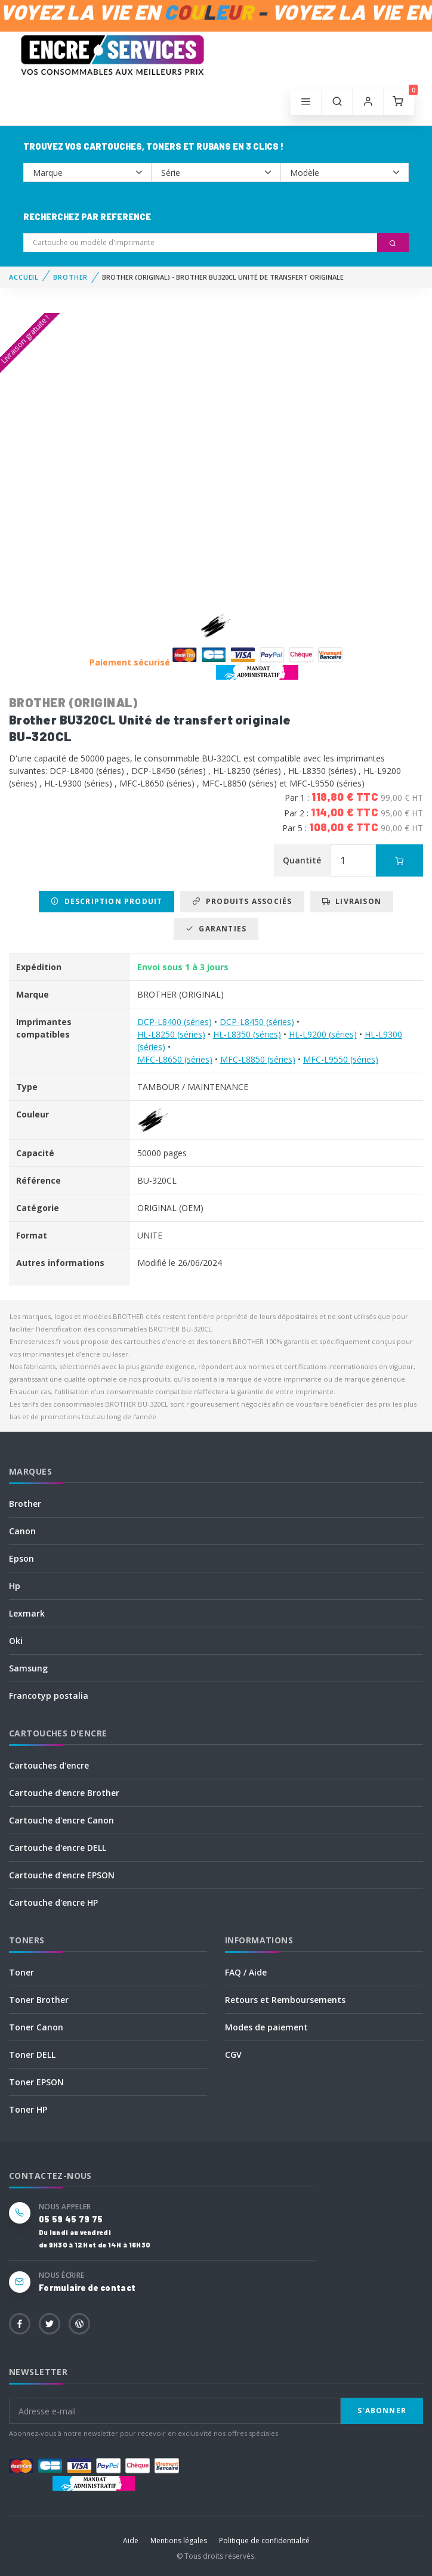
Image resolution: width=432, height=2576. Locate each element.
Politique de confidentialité (264, 2540)
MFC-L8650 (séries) (174, 1059)
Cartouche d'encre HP (53, 1902)
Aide (130, 2540)
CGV (233, 2054)
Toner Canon (36, 2027)
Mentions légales (178, 2540)
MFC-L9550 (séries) (340, 1059)
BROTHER (70, 277)
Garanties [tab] (216, 929)
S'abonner (381, 2410)
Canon (22, 1531)
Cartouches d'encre (49, 1765)
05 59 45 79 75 (71, 2219)
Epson (21, 1558)
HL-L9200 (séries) (323, 1034)
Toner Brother (39, 1999)
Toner (21, 1972)
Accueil (24, 277)
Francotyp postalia (48, 1695)
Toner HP (28, 2109)
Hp (14, 1586)
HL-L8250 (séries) (171, 1034)
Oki (16, 1640)
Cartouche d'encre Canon (61, 1820)
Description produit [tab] (106, 901)
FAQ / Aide (246, 1972)
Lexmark (27, 1613)
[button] (337, 102)
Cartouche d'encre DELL (57, 1847)
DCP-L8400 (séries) (174, 1021)
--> (87, 172)
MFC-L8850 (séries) (257, 1059)
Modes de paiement (266, 2027)
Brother (25, 1503)
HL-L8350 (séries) (247, 1034)
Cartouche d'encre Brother (64, 1792)
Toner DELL (32, 2054)
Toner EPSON (36, 2082)
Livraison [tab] (351, 901)
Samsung (28, 1668)
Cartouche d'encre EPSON (62, 1875)
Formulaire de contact (87, 2288)
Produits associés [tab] (242, 901)
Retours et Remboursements (285, 1999)
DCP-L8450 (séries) (257, 1021)
